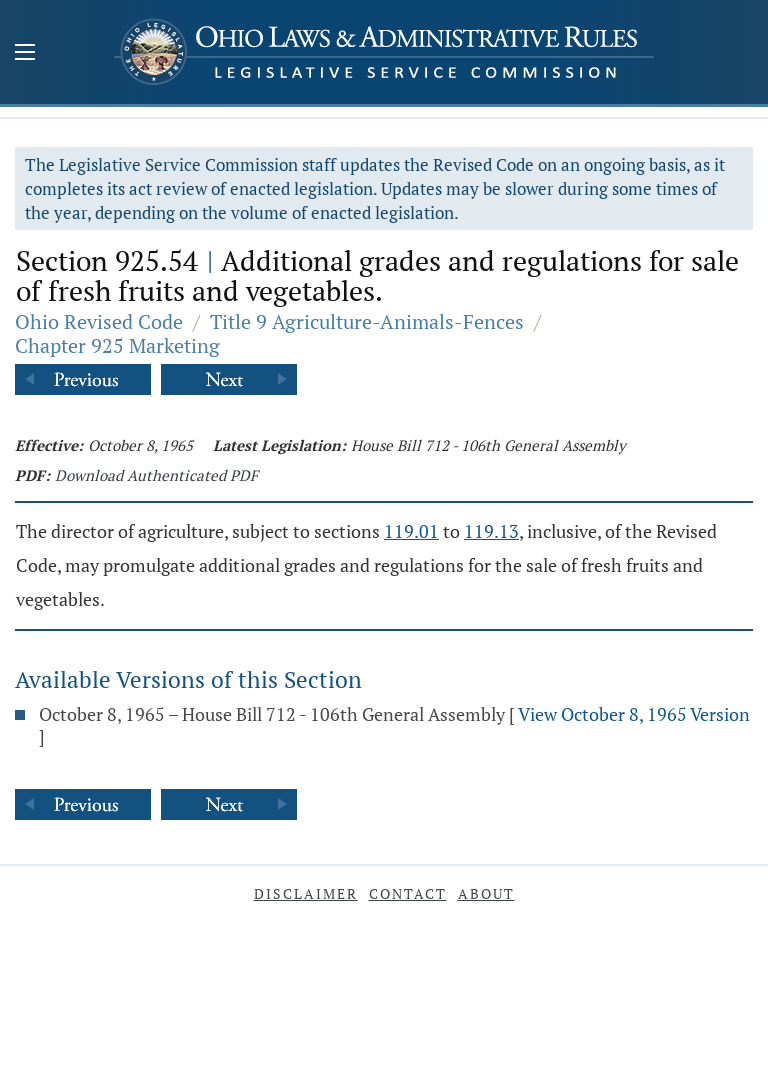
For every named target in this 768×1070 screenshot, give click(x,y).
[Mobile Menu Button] (25, 54)
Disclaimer (306, 893)
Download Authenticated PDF (156, 475)
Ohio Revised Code (99, 321)
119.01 (411, 531)
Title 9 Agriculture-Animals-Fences (367, 321)
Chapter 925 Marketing (117, 345)
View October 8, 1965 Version (634, 714)
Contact (408, 893)
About (486, 893)
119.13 (491, 531)
